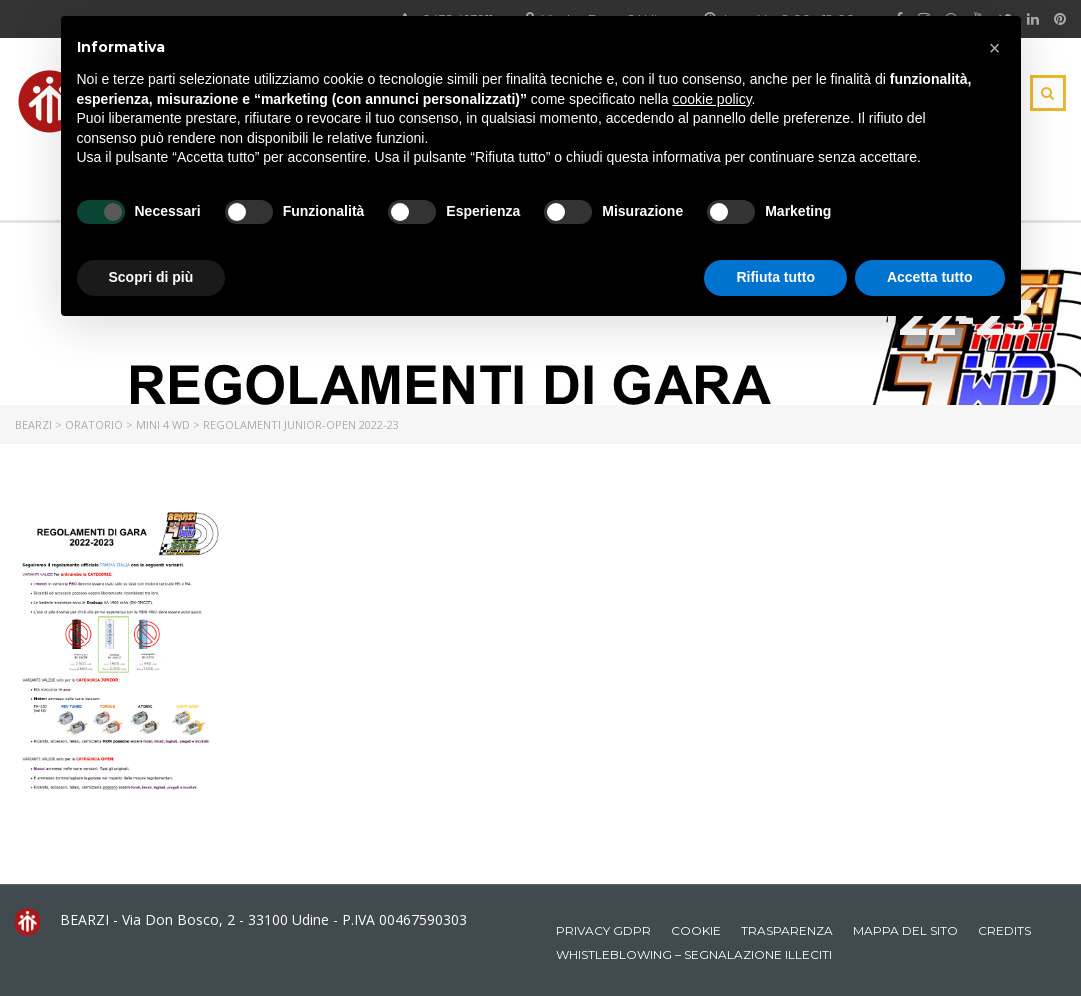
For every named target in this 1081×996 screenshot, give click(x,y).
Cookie (696, 930)
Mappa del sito (905, 930)
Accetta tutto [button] (930, 277)
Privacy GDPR (603, 930)
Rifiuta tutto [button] (775, 277)
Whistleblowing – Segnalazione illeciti (694, 954)
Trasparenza (787, 930)
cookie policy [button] (711, 99)
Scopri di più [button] (151, 277)
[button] (995, 48)
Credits (1004, 930)
